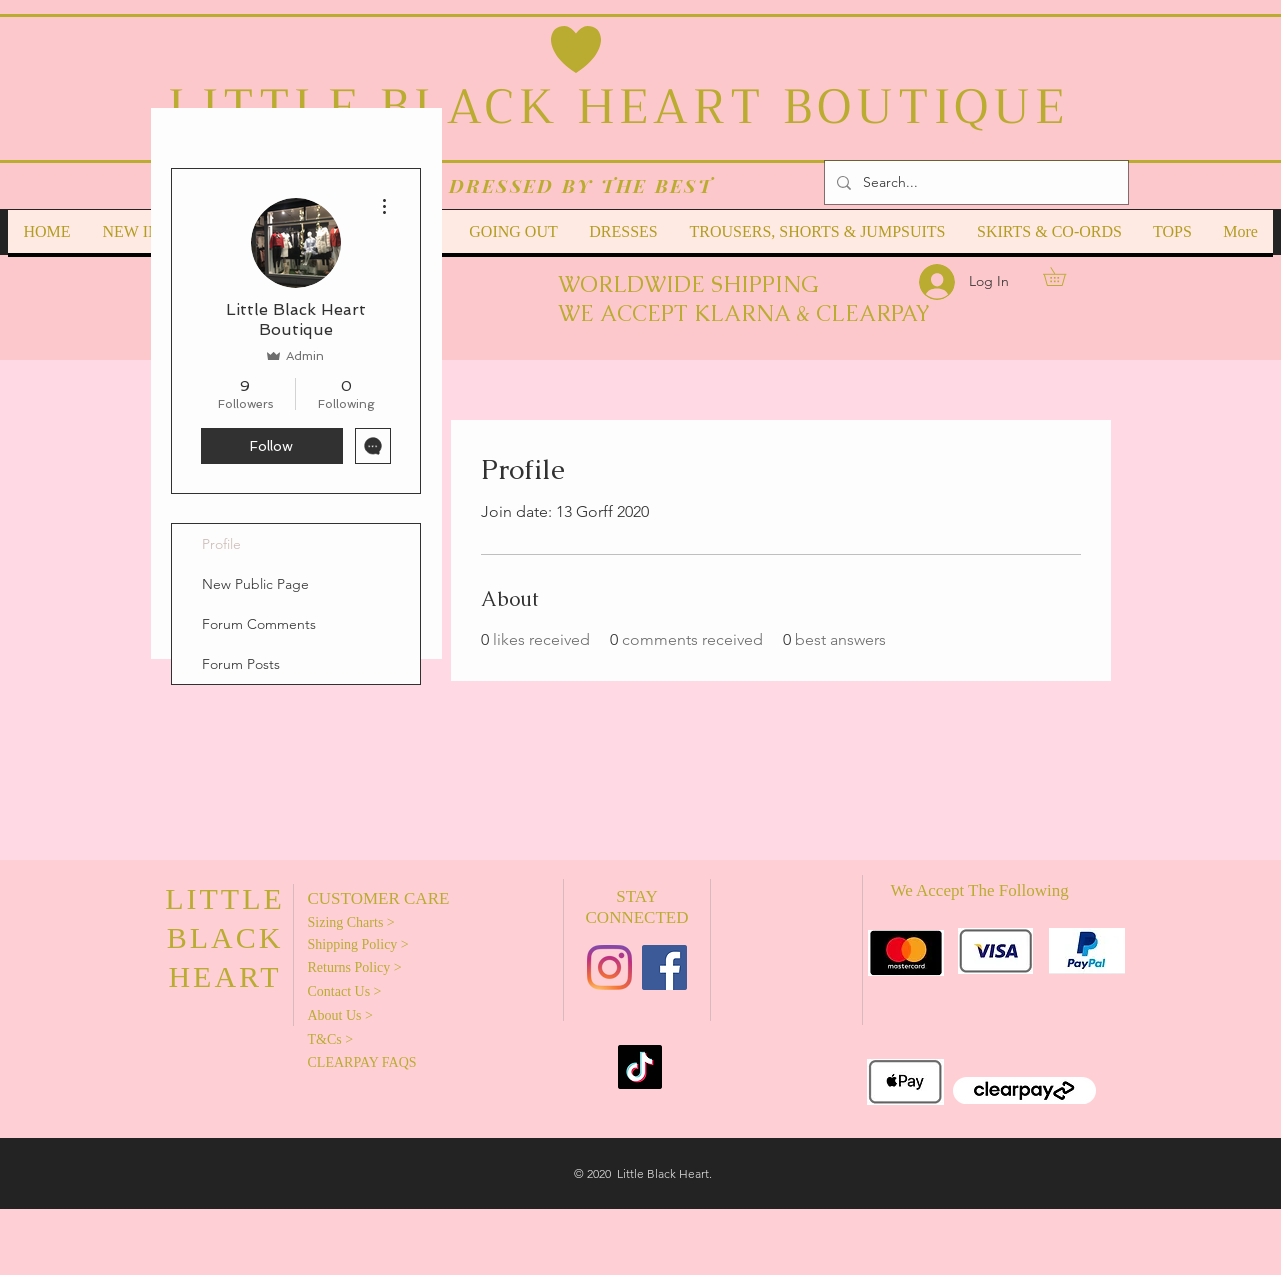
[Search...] (974, 182)
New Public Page (255, 584)
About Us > (340, 1015)
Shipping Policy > (358, 944)
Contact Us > (345, 991)
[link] (1063, 276)
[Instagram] (609, 967)
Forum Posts (241, 664)
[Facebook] (664, 967)
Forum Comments (259, 624)
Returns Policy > (355, 967)
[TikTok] (640, 1067)
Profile (221, 544)
